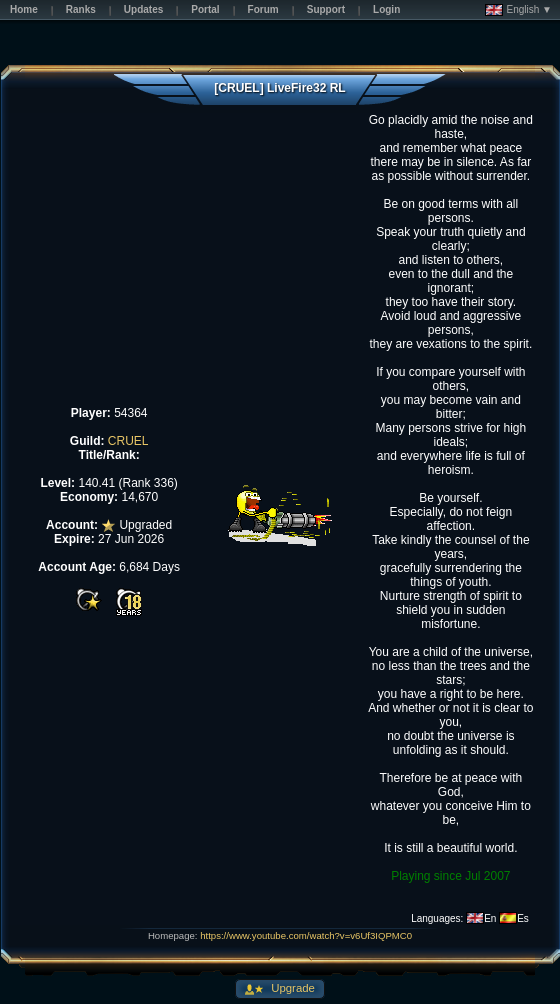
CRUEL (128, 441)
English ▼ (518, 10)
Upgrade (291, 988)
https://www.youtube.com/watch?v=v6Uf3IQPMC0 (306, 935)
